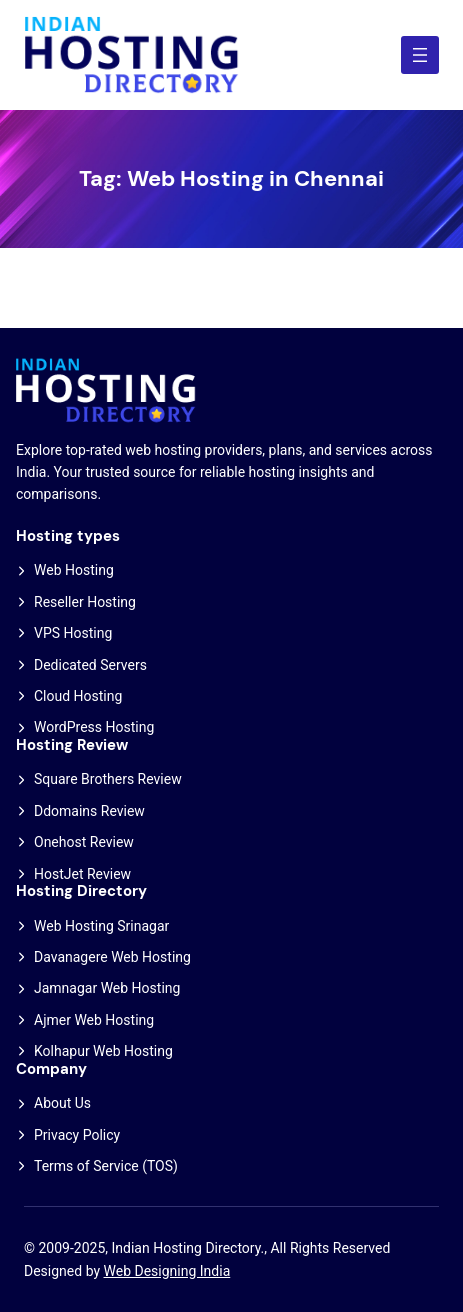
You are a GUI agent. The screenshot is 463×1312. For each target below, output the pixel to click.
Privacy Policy (77, 1135)
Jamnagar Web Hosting (107, 988)
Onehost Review (84, 842)
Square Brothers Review (108, 779)
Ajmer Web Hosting (94, 1020)
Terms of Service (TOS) (106, 1166)
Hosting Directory (81, 891)
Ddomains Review (89, 811)
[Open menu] (420, 55)
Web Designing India (167, 1271)
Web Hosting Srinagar (101, 926)
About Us (62, 1103)
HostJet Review (82, 874)
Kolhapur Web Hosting (103, 1051)
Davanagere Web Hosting (112, 957)
